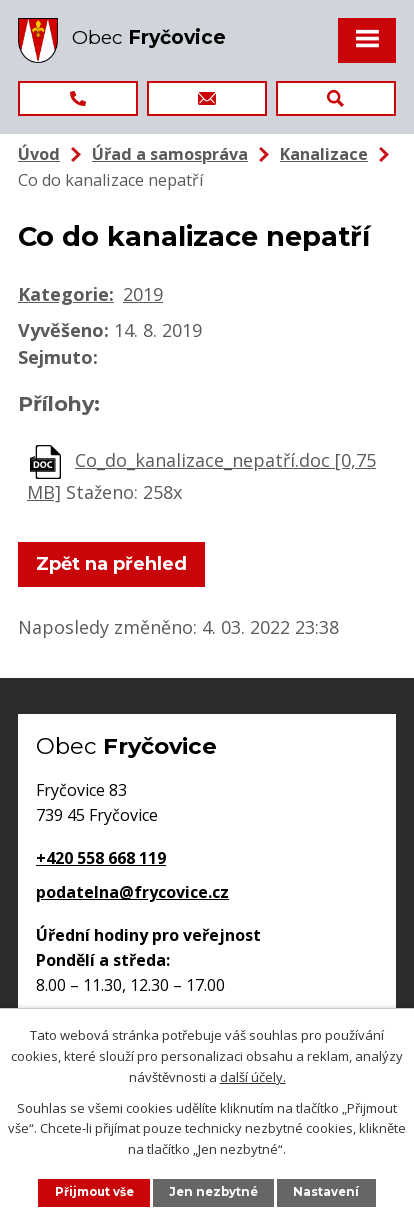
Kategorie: (66, 294)
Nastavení (326, 1192)
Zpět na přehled (111, 564)
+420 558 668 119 (101, 858)
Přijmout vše (94, 1192)
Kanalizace (324, 154)
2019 (143, 294)
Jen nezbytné (213, 1192)
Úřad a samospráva (170, 154)
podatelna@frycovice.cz (132, 892)
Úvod (39, 154)
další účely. (253, 1076)
